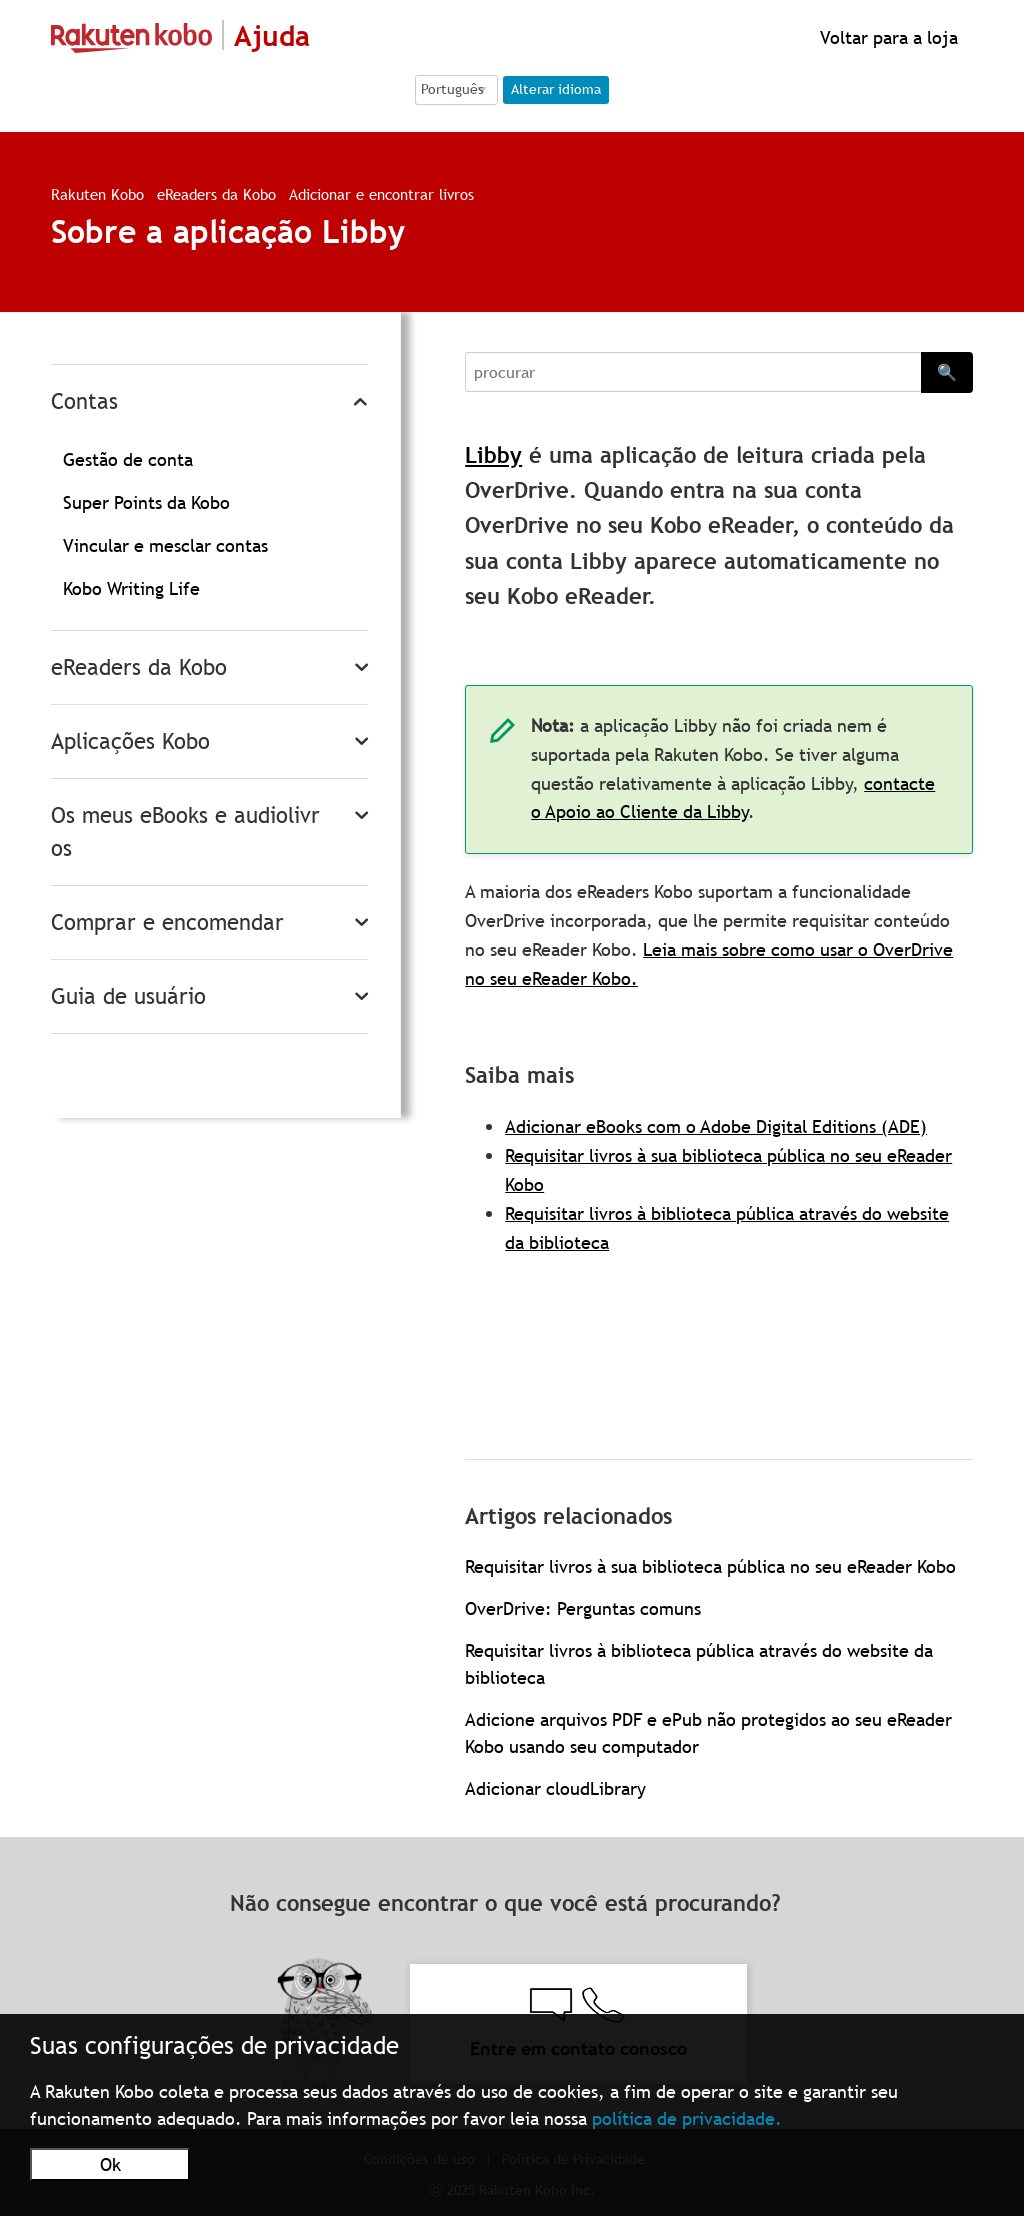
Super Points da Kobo (146, 502)
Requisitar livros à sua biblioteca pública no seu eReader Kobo (710, 1566)
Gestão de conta (128, 459)
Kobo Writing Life (131, 588)
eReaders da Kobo (216, 194)
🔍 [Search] (947, 372)
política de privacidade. (687, 2118)
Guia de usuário (128, 996)
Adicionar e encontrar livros (381, 194)
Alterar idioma (556, 89)
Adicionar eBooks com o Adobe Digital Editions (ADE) (716, 1126)
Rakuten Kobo (97, 194)
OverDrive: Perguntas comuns (583, 1608)
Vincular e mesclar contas (165, 545)
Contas (84, 401)
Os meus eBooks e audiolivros (185, 832)
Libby (493, 455)
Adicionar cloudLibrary (555, 1788)
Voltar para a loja (886, 37)
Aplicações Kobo (130, 741)
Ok (110, 2164)
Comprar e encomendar (167, 922)
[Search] (693, 372)
